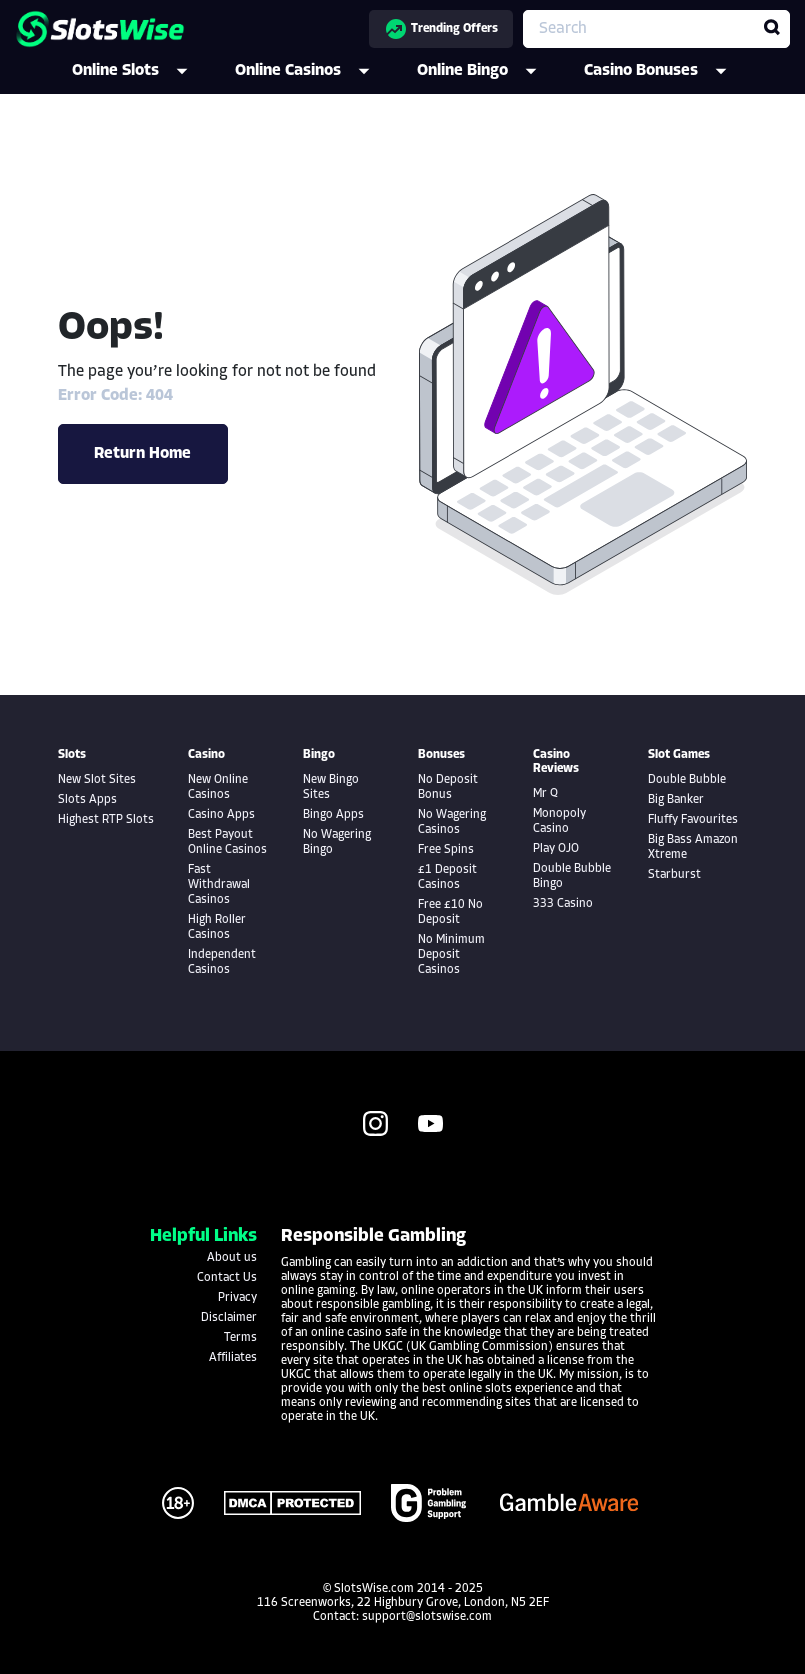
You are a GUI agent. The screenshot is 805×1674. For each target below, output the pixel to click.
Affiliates (233, 1358)
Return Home (142, 454)
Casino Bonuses (669, 71)
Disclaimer (229, 1318)
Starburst (674, 875)
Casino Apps (221, 815)
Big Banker (676, 800)
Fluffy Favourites (693, 820)
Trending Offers (441, 29)
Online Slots (143, 71)
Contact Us (227, 1278)
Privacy (237, 1298)
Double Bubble (687, 780)
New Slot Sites (97, 780)
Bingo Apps (333, 815)
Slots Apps (87, 800)
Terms (240, 1338)
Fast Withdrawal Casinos (219, 885)
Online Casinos (316, 71)
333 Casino (563, 904)
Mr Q (545, 794)
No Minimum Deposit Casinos (451, 955)
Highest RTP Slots (106, 820)
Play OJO (556, 849)
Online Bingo (490, 71)
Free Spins (446, 850)
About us (232, 1258)
